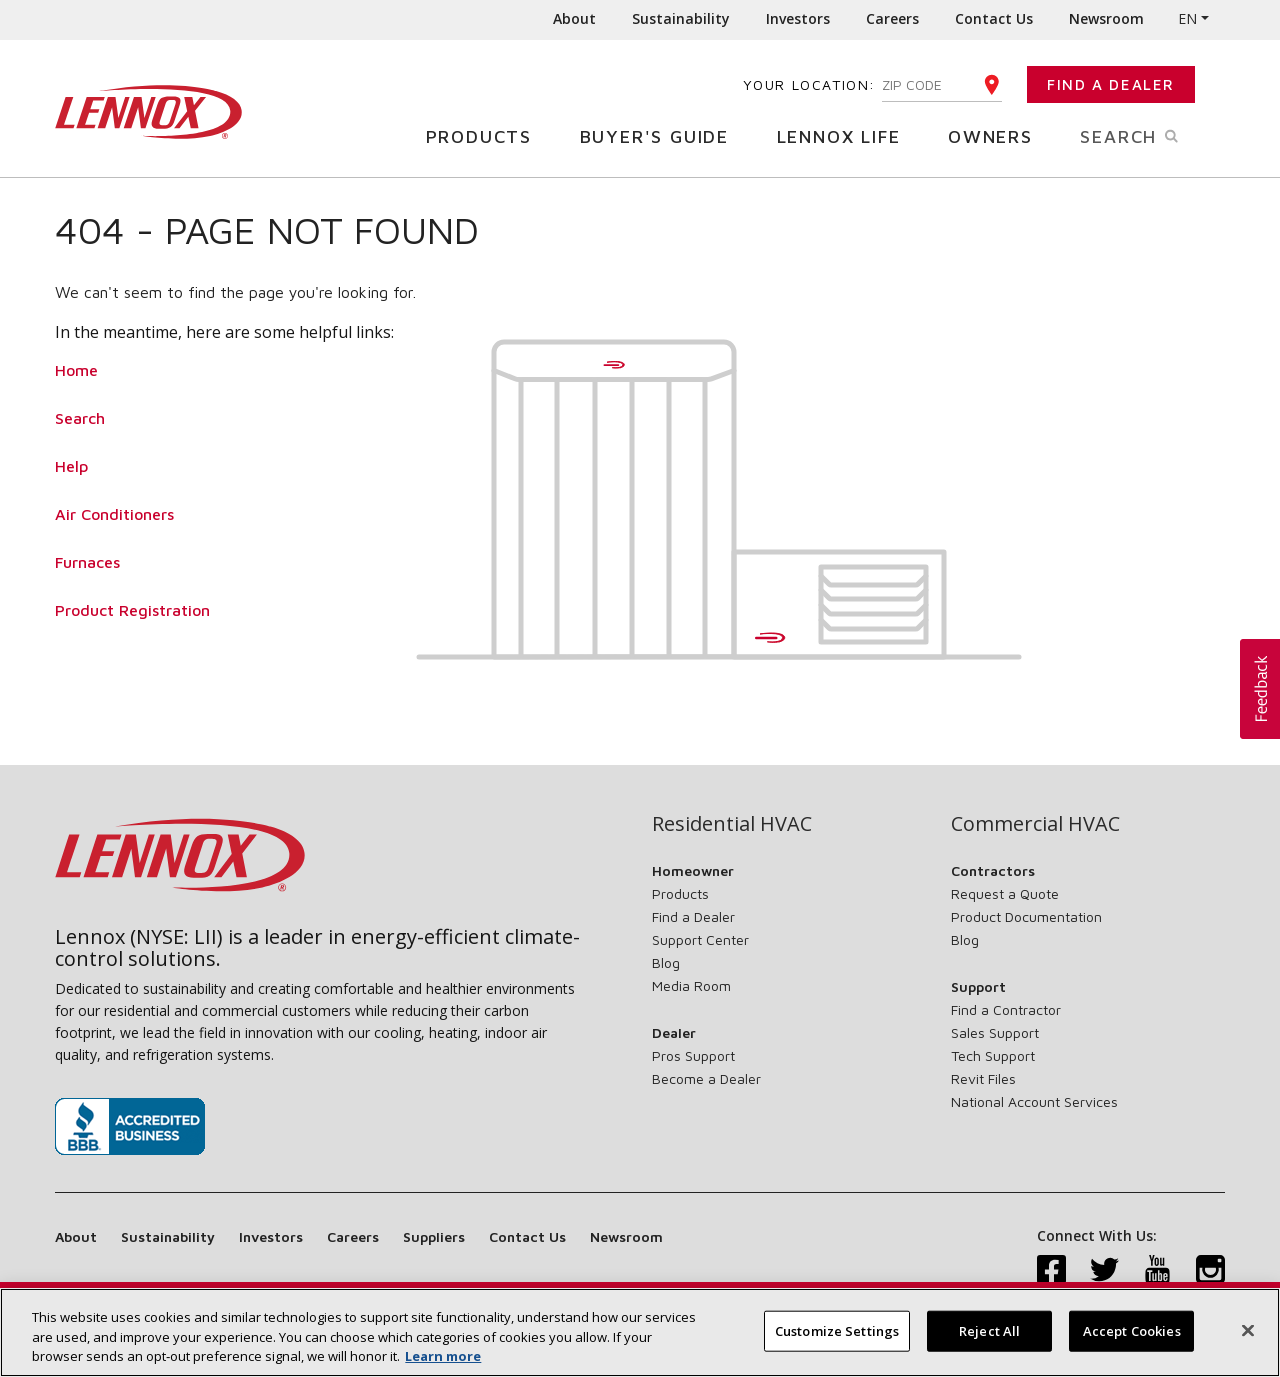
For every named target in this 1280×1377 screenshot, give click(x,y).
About (574, 18)
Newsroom (1106, 18)
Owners (998, 135)
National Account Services (1034, 1101)
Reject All (989, 1339)
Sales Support (995, 1032)
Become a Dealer (706, 1078)
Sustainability (681, 18)
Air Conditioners (114, 514)
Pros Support (693, 1055)
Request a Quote (1005, 893)
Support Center (700, 939)
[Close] (1248, 1338)
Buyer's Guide (662, 135)
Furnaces (87, 562)
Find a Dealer (1111, 84)
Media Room (691, 985)
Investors (798, 18)
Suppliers (434, 1236)
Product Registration (132, 610)
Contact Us (994, 18)
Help (71, 466)
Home (76, 370)
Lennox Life (846, 135)
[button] (1260, 689)
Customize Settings (837, 1339)
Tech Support (993, 1055)
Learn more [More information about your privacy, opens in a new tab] (443, 1365)
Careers (892, 18)
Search (1152, 135)
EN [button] (1187, 18)
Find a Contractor (1006, 1009)
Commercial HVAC (1035, 824)
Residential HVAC (732, 824)
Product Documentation (1026, 916)
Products (486, 135)
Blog (666, 962)
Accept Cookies (1132, 1339)
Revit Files (983, 1078)
